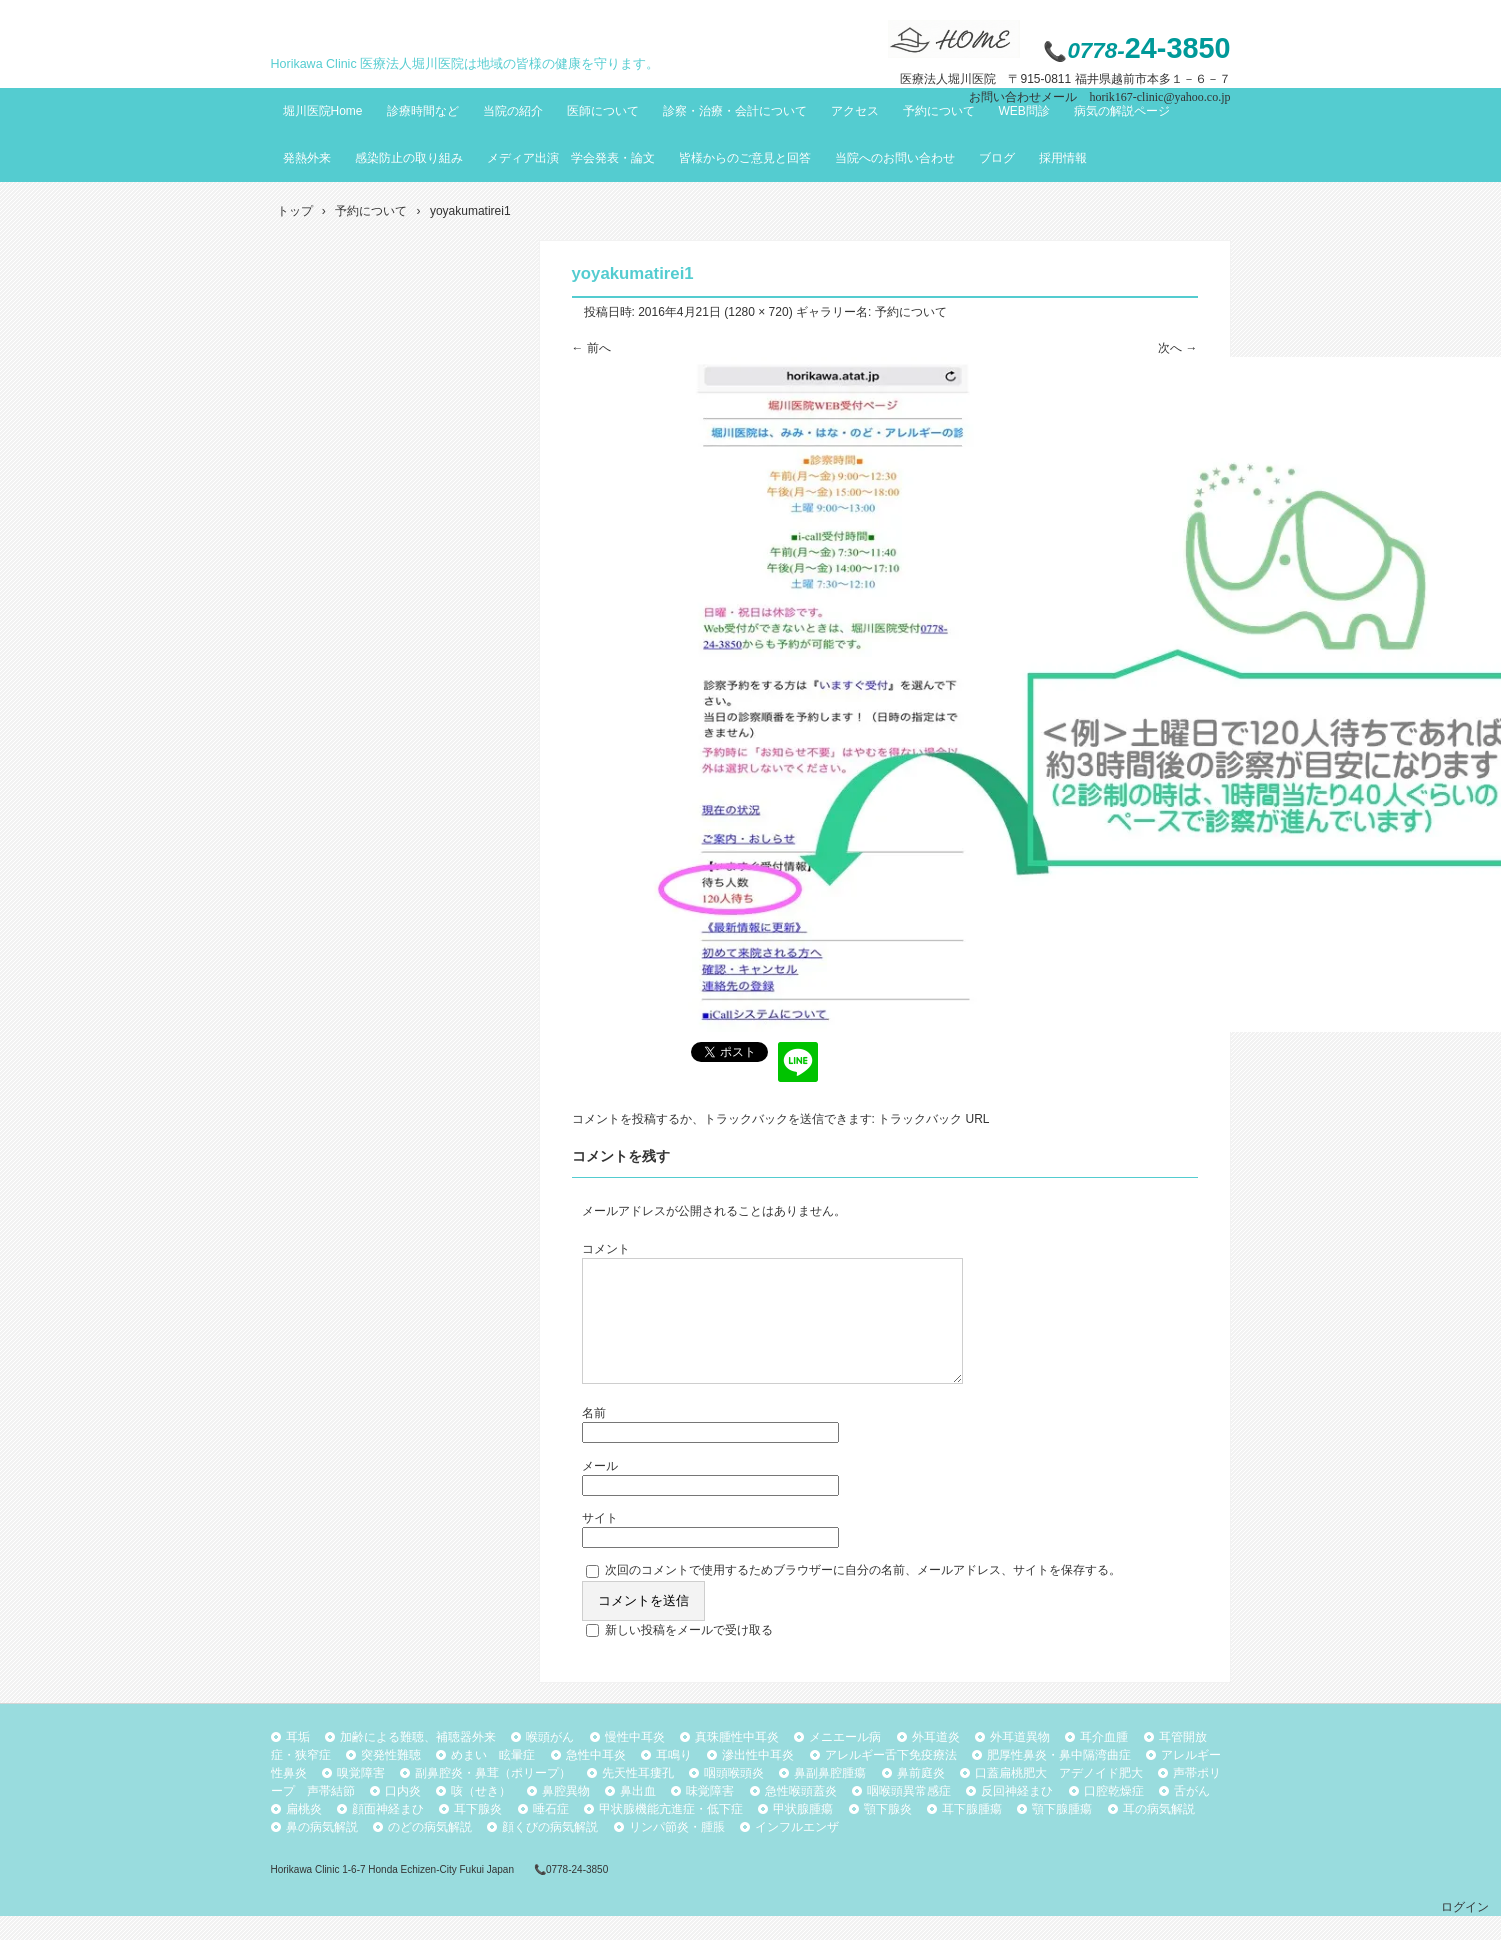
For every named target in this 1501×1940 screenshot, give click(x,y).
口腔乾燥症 (1114, 1815)
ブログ (997, 158)
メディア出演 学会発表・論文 (571, 158)
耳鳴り (674, 1779)
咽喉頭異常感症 (909, 1815)
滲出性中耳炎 (758, 1779)
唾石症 (551, 1833)
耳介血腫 (1104, 1761)
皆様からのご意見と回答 (745, 158)
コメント (606, 1249)
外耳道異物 (1020, 1761)
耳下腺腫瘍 (972, 1833)
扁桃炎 (304, 1833)
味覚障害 (710, 1815)
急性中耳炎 (596, 1779)
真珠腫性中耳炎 (737, 1761)
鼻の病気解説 (322, 1851)
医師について (603, 111)
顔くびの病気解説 (550, 1851)
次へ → (1177, 348)
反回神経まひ (1017, 1815)
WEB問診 (1024, 111)
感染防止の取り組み (409, 158)
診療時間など (423, 111)
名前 (594, 1437)
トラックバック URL (933, 1119)
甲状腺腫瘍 (803, 1833)
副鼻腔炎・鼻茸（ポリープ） (493, 1797)
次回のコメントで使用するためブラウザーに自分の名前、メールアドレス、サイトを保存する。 (863, 1594)
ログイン (1465, 1931)
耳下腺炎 (478, 1833)
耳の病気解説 (1159, 1833)
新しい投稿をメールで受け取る (689, 1654)
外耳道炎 (936, 1761)
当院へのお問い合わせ (895, 158)
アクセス (855, 111)
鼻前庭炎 (921, 1797)
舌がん (1192, 1815)
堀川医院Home (323, 111)
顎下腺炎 (888, 1833)
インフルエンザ (797, 1851)
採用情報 (1063, 158)
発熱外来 (307, 158)
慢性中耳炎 (635, 1761)
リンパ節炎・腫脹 (677, 1851)
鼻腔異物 (566, 1815)
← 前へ (591, 348)
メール (600, 1490)
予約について (939, 111)
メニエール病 (845, 1761)
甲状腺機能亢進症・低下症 (671, 1833)
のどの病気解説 (430, 1851)
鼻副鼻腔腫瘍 (830, 1797)
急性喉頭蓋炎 (801, 1815)
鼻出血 (638, 1815)
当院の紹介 (513, 111)
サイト (600, 1542)
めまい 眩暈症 (493, 1779)
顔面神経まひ (388, 1833)
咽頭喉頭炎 (734, 1797)
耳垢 (298, 1761)
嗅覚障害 (361, 1797)
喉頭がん (550, 1761)
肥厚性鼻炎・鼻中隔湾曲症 (1059, 1779)
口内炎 (403, 1815)
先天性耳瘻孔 (638, 1797)
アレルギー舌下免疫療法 (891, 1779)
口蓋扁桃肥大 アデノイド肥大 (1059, 1797)
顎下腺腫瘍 (1062, 1833)
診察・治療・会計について (735, 111)
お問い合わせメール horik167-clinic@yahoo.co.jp (1099, 97)
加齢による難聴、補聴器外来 (418, 1761)
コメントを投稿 (614, 1119)
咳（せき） (481, 1815)
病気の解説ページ (1122, 111)
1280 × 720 (758, 312)
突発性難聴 (391, 1779)
